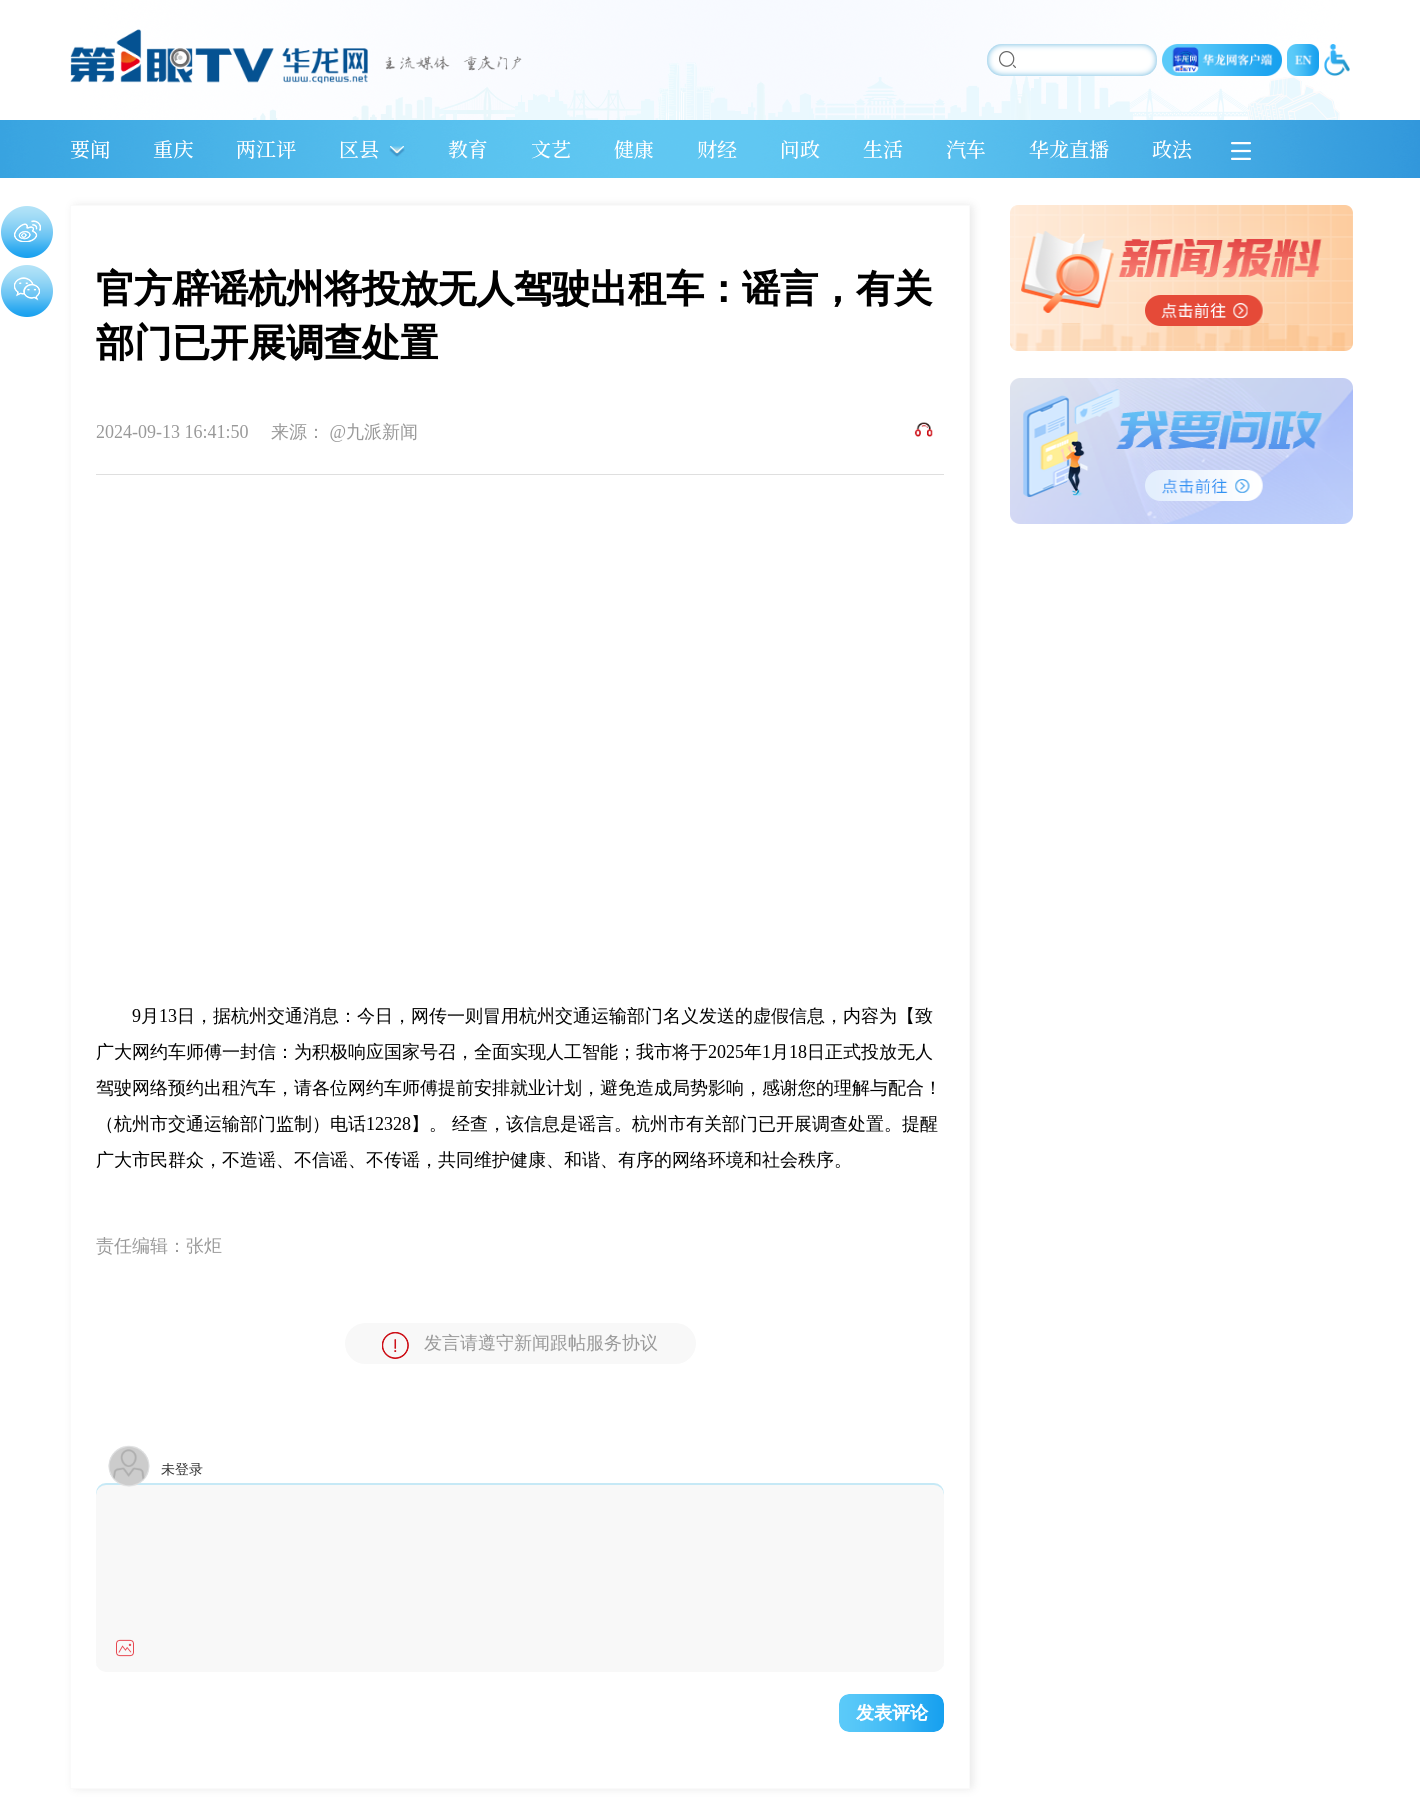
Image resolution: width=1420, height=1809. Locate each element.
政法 (1172, 148)
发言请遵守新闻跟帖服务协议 (520, 1345)
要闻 (90, 148)
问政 (800, 148)
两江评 (266, 148)
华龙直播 (1069, 148)
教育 (468, 148)
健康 (634, 148)
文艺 (551, 148)
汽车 (966, 148)
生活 (883, 148)
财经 (717, 148)
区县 (359, 148)
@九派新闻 (374, 432)
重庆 (173, 148)
